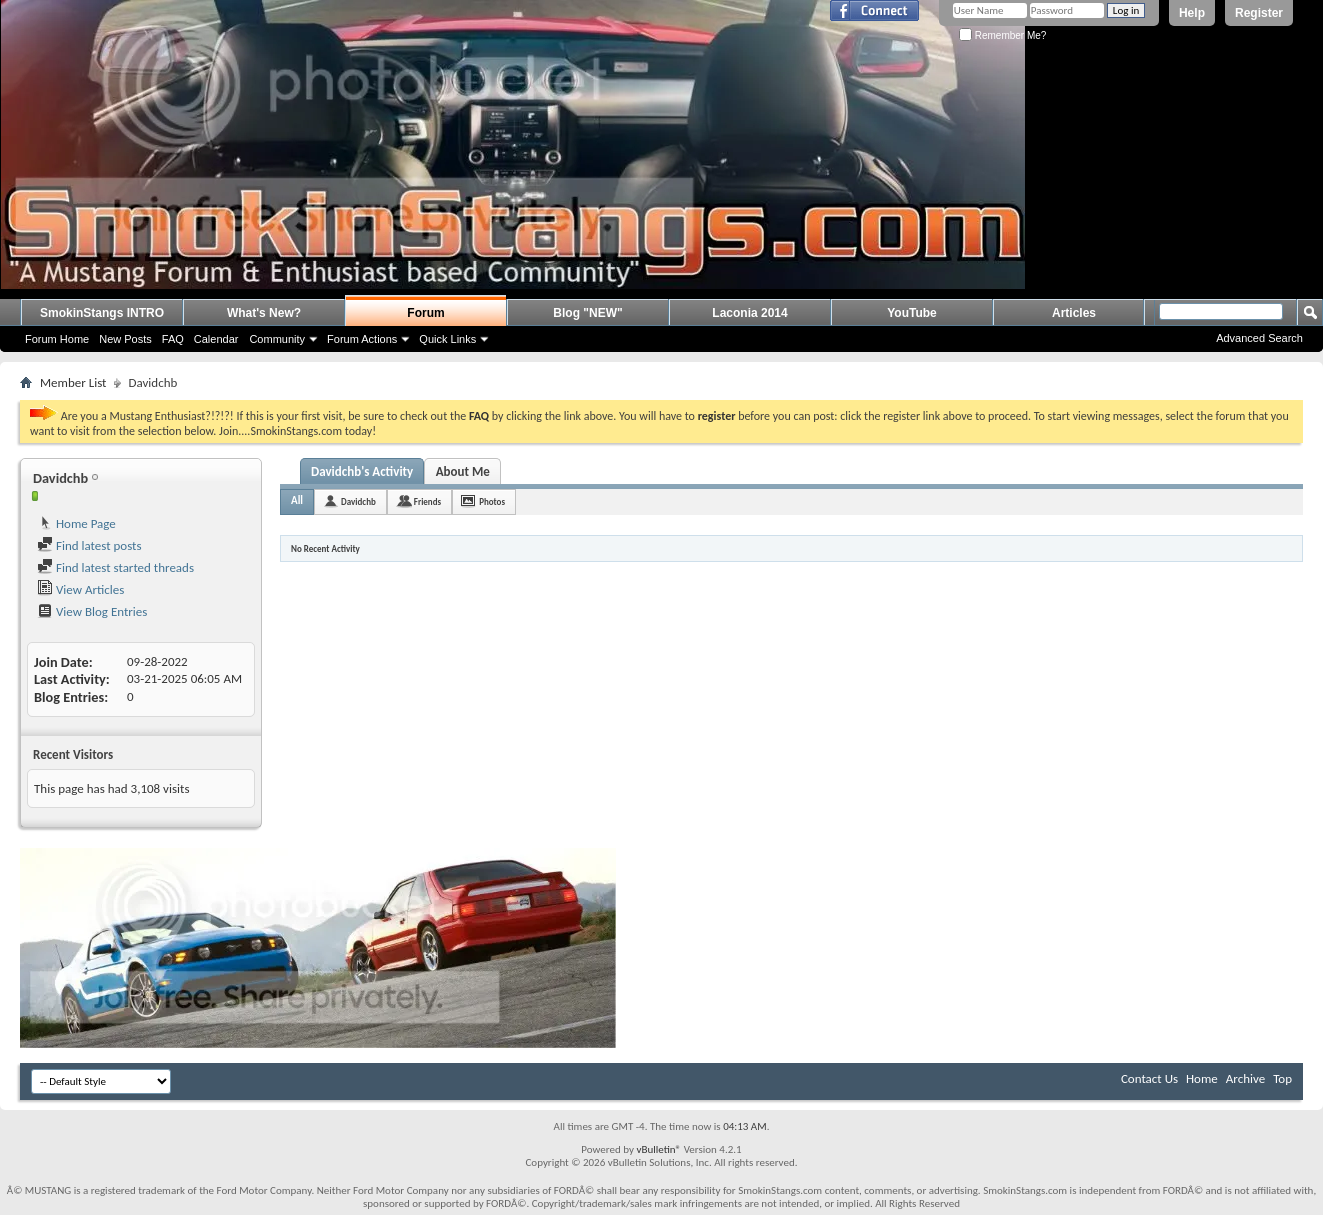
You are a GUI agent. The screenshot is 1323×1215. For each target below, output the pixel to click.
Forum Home (57, 339)
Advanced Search (1259, 338)
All (297, 500)
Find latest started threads (115, 567)
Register (1259, 13)
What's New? (264, 313)
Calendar (216, 339)
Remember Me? (1002, 35)
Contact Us (1149, 1078)
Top (1282, 1078)
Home (1202, 1078)
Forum (425, 313)
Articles (1074, 313)
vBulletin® (658, 1149)
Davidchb (358, 501)
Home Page (76, 523)
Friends (427, 501)
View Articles (80, 589)
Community (277, 339)
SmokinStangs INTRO (102, 313)
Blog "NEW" (587, 313)
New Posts (125, 339)
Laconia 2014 (749, 313)
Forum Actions (362, 339)
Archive (1245, 1078)
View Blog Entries (92, 611)
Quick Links (447, 339)
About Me (463, 471)
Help (1192, 13)
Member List (73, 382)
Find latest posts (89, 545)
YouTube (912, 313)
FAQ (173, 339)
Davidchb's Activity (362, 471)
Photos (492, 501)
